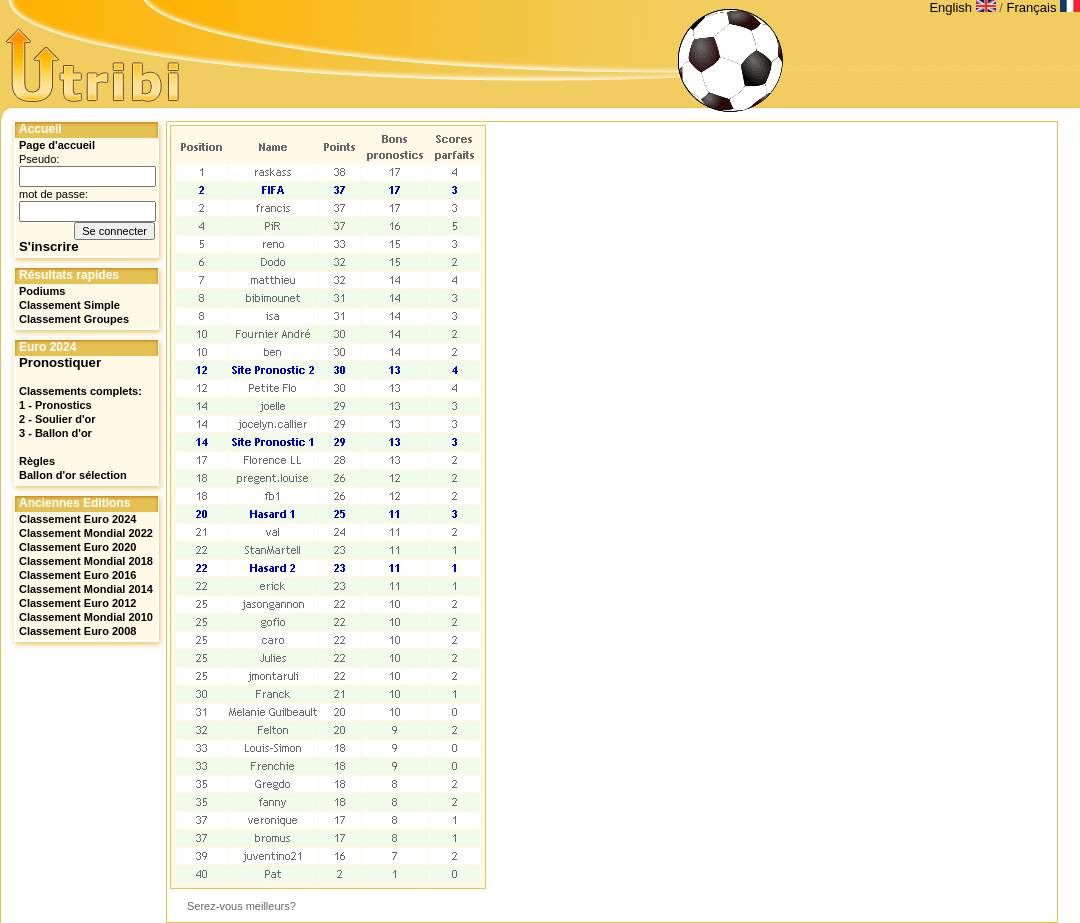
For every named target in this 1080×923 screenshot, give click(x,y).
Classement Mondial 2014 (86, 589)
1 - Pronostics (55, 405)
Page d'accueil (57, 145)
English (964, 7)
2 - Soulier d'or (57, 419)
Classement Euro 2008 (77, 631)
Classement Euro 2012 (77, 603)
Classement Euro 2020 (77, 547)
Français (1043, 7)
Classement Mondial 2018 (86, 561)
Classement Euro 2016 (77, 575)
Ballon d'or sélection (73, 475)
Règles (37, 461)
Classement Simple (69, 305)
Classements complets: (80, 391)
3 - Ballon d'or (55, 433)
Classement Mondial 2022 (86, 533)
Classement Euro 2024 (77, 519)
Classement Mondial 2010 (86, 617)
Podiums (42, 291)
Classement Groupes (74, 319)
